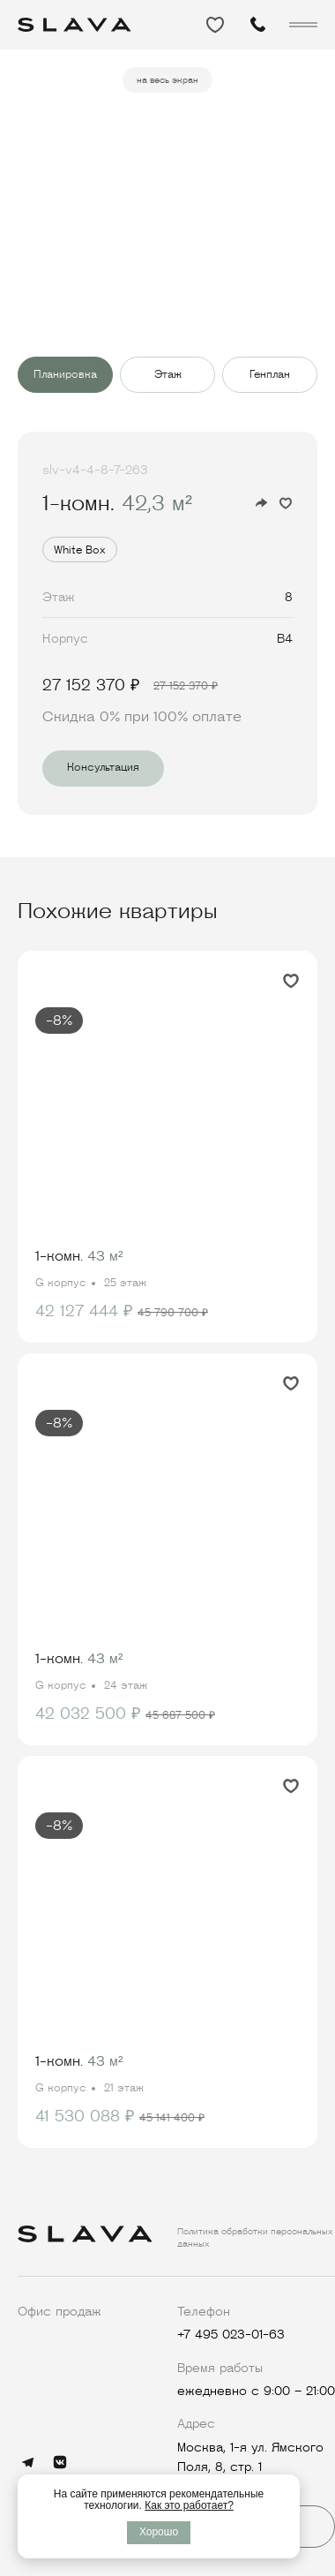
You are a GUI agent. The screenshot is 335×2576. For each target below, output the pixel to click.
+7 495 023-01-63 (231, 2334)
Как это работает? (189, 2505)
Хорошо (158, 2532)
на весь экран (167, 80)
